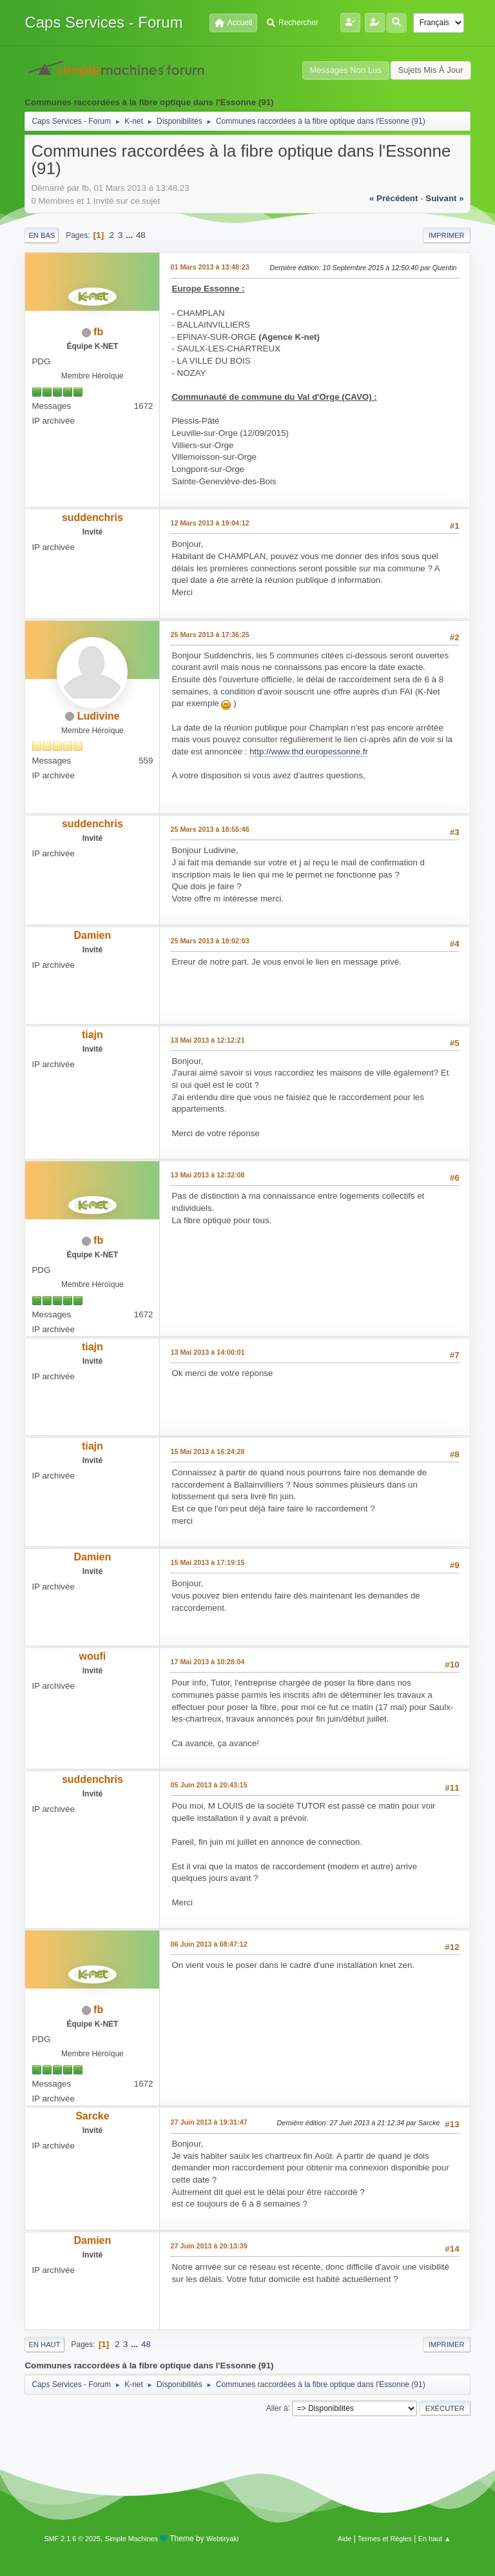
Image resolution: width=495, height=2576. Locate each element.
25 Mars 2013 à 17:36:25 (209, 634)
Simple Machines (131, 2538)
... (130, 235)
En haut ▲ (434, 2538)
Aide (345, 2538)
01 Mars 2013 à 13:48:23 (209, 267)
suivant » (444, 198)
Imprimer (447, 235)
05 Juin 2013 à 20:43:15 (208, 1785)
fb (98, 331)
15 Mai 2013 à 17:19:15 (207, 1562)
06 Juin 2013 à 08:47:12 (208, 1944)
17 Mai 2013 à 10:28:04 (207, 1662)
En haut (44, 2344)
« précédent (393, 198)
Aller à (277, 2407)
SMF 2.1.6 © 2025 (72, 2538)
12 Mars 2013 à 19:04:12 (209, 523)
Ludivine (98, 716)
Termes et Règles (385, 2538)
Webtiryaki (222, 2538)
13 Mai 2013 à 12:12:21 (207, 1040)
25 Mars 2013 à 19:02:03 (209, 941)
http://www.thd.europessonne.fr (308, 751)
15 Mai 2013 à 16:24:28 (207, 1451)
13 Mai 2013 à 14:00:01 (207, 1352)
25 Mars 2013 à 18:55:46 (209, 829)
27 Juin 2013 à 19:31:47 (208, 2122)
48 (141, 235)
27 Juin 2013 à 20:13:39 (208, 2246)
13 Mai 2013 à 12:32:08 (207, 1175)
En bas (41, 235)
